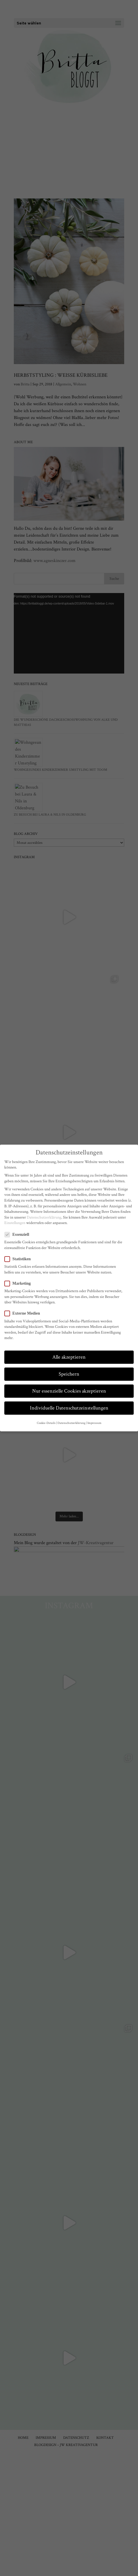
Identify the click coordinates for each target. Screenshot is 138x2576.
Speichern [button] (69, 1374)
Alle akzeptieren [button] (69, 1357)
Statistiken (20, 1259)
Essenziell (19, 1234)
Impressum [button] (94, 1423)
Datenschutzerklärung (44, 1217)
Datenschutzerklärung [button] (71, 1423)
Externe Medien (24, 1313)
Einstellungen (14, 1222)
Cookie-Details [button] (46, 1423)
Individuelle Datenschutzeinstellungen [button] (69, 1408)
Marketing (20, 1283)
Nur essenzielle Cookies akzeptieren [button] (69, 1391)
